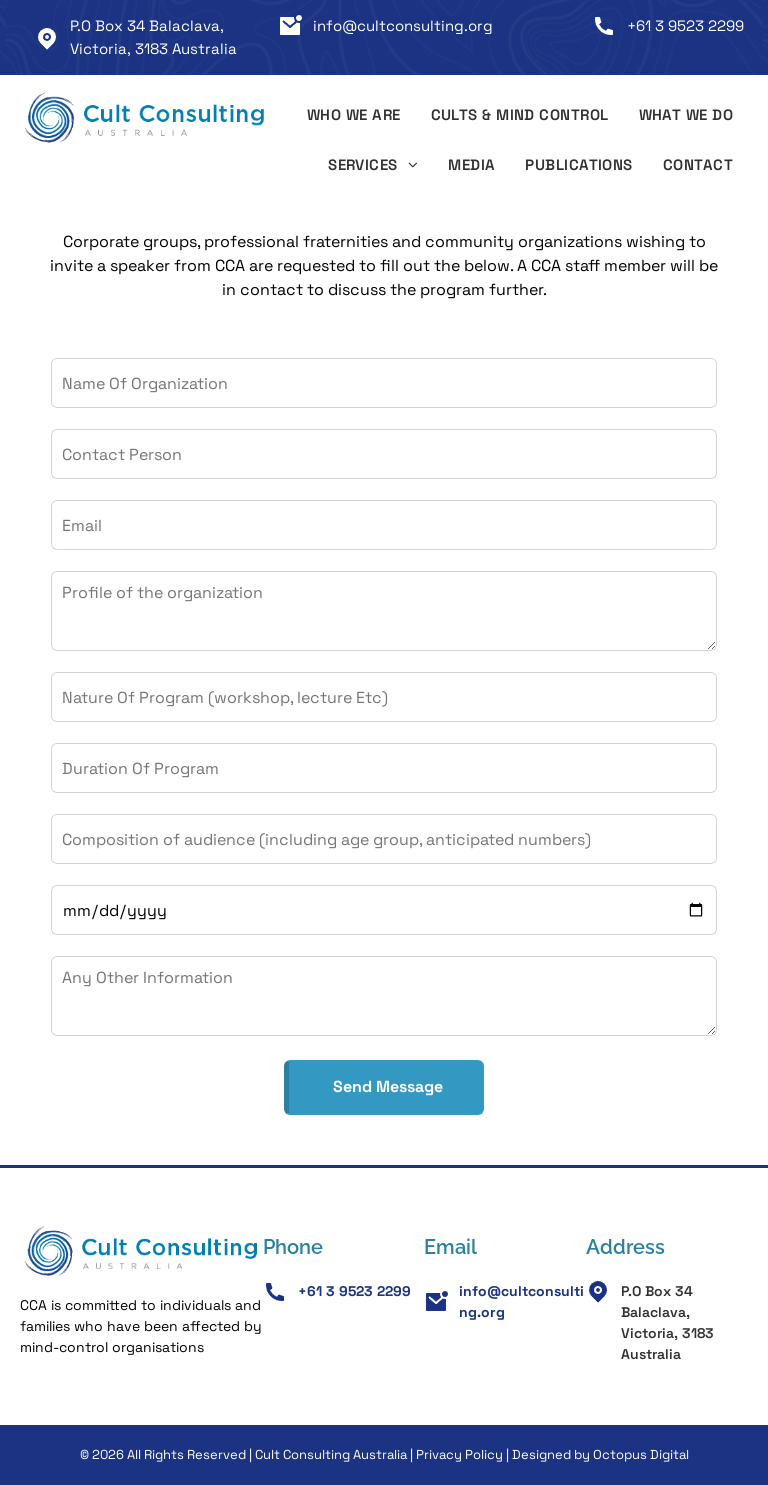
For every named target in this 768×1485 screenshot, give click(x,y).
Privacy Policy (459, 1454)
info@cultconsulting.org (403, 25)
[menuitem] (354, 118)
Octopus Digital (641, 1454)
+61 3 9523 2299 (685, 25)
